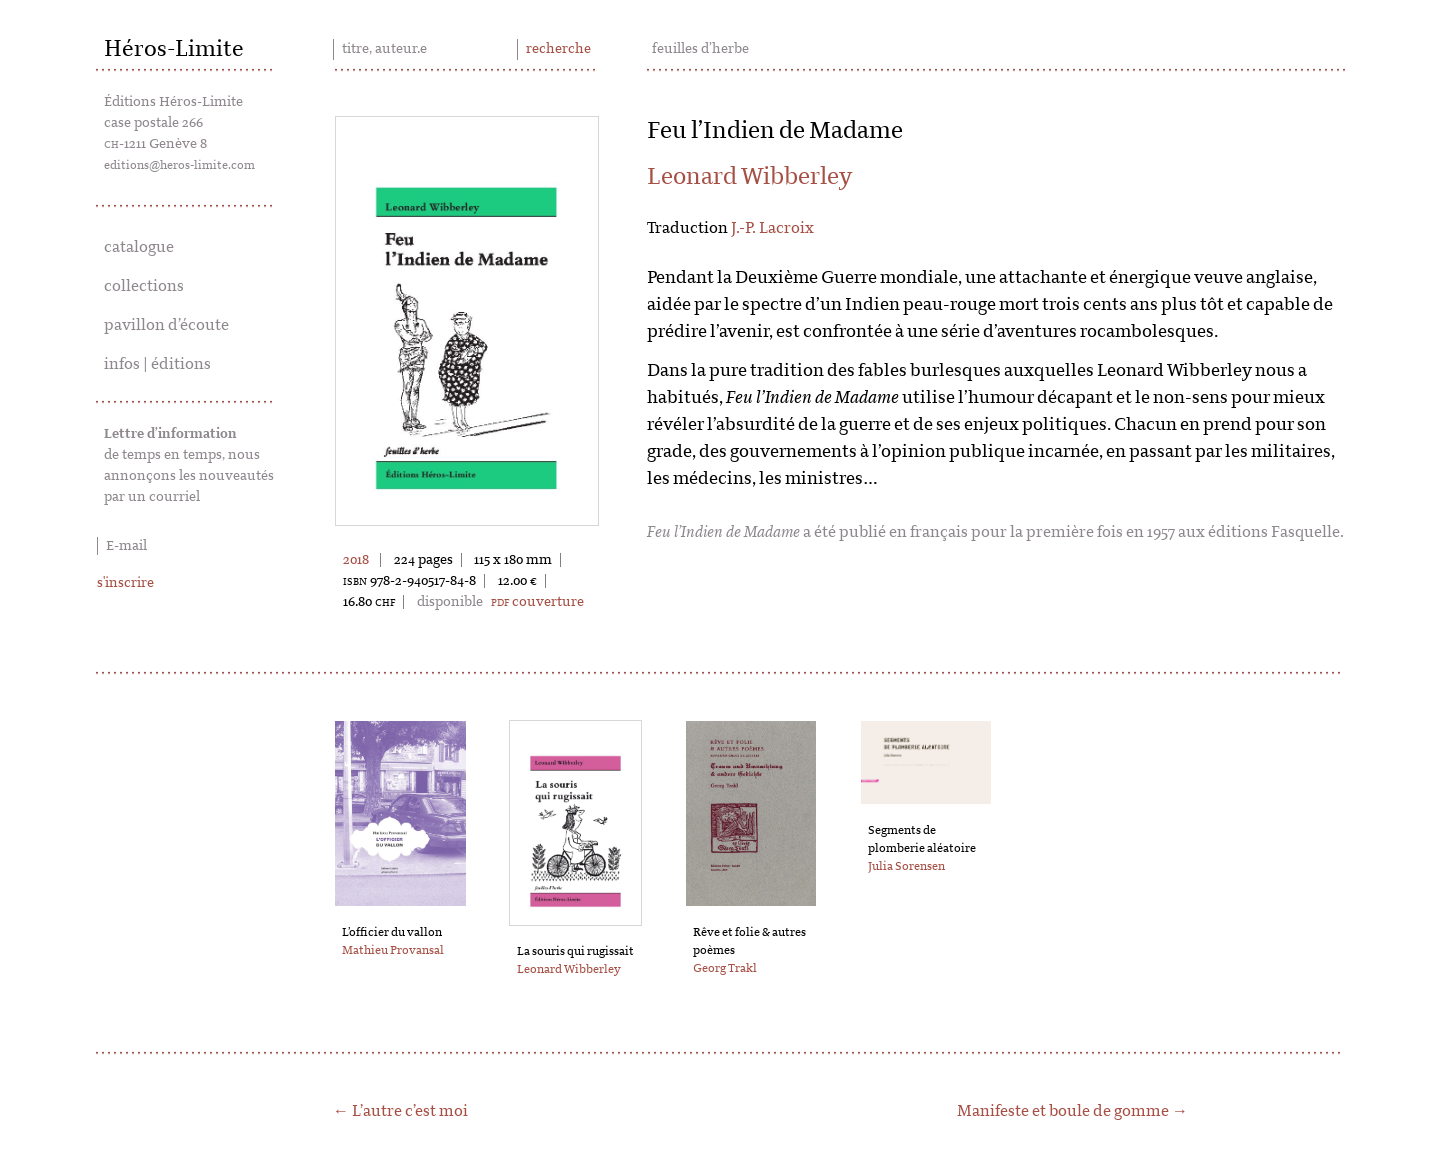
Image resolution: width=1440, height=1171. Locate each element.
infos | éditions (157, 364)
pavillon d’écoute (166, 325)
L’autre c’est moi (410, 1111)
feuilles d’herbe (700, 49)
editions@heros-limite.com (179, 165)
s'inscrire (125, 583)
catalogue (139, 247)
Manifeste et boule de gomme (1063, 1111)
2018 (356, 560)
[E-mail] (190, 546)
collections (144, 286)
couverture (537, 602)
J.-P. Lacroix (772, 228)
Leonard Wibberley (750, 177)
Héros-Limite (174, 49)
